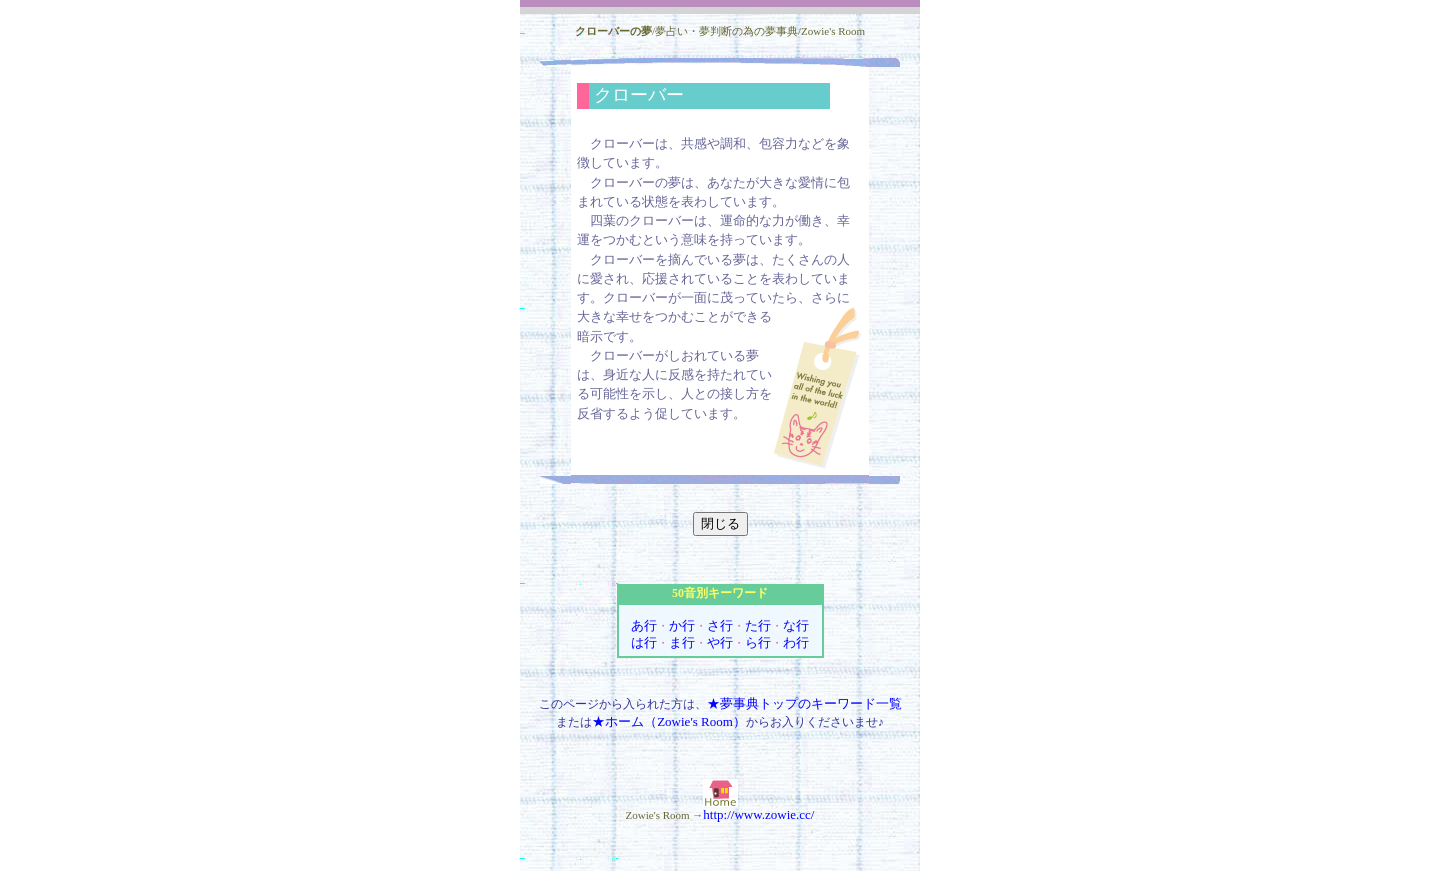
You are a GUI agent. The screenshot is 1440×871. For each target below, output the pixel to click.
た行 (758, 625)
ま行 (682, 642)
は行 (644, 642)
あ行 (644, 625)
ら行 (758, 642)
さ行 (720, 625)
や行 (720, 642)
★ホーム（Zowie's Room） (669, 721)
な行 (796, 625)
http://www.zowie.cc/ (758, 814)
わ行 (796, 642)
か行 (682, 625)
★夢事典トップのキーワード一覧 (804, 703)
